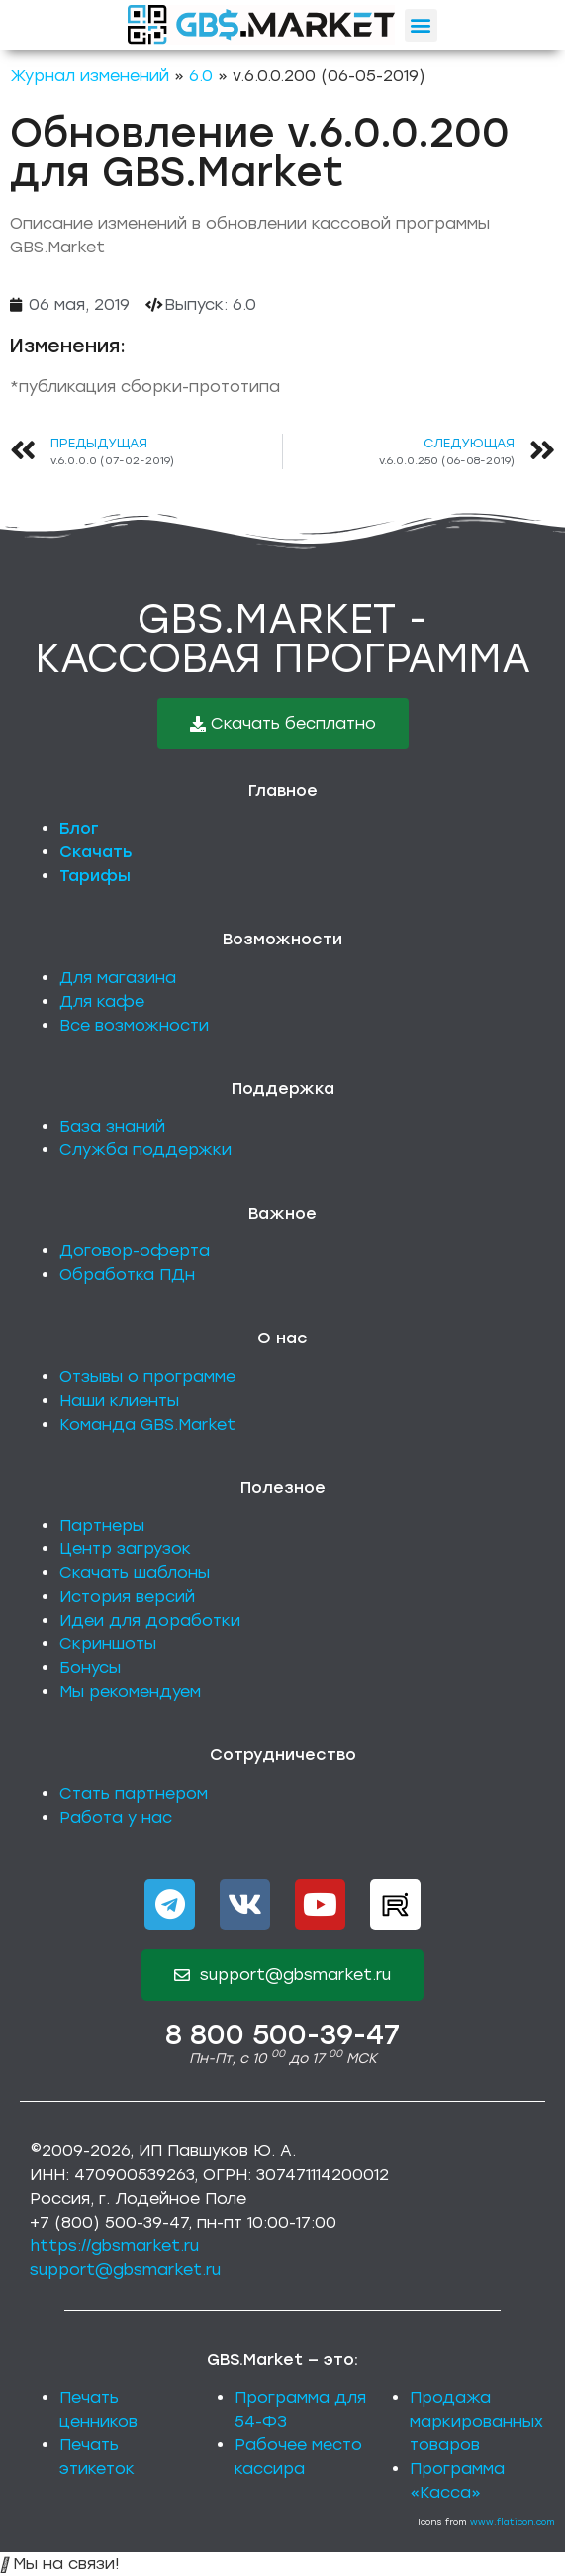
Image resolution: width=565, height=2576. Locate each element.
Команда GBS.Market (147, 1424)
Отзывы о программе (147, 1376)
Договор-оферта (134, 1250)
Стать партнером (133, 1793)
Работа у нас (115, 1817)
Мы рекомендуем (130, 1691)
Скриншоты (107, 1644)
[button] (421, 25)
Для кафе (101, 1001)
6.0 (201, 75)
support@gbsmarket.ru (125, 2269)
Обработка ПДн (127, 1274)
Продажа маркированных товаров (476, 2421)
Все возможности (134, 1025)
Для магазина (117, 977)
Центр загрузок (125, 1548)
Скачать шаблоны (134, 1572)
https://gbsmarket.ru (114, 2245)
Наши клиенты (119, 1400)
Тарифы (95, 875)
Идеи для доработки (149, 1620)
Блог (79, 828)
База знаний (112, 1126)
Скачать (96, 851)
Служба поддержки (145, 1149)
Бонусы (90, 1667)
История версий (127, 1596)
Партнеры (101, 1525)
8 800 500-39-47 (282, 2034)
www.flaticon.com (512, 2521)
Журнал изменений (89, 75)
